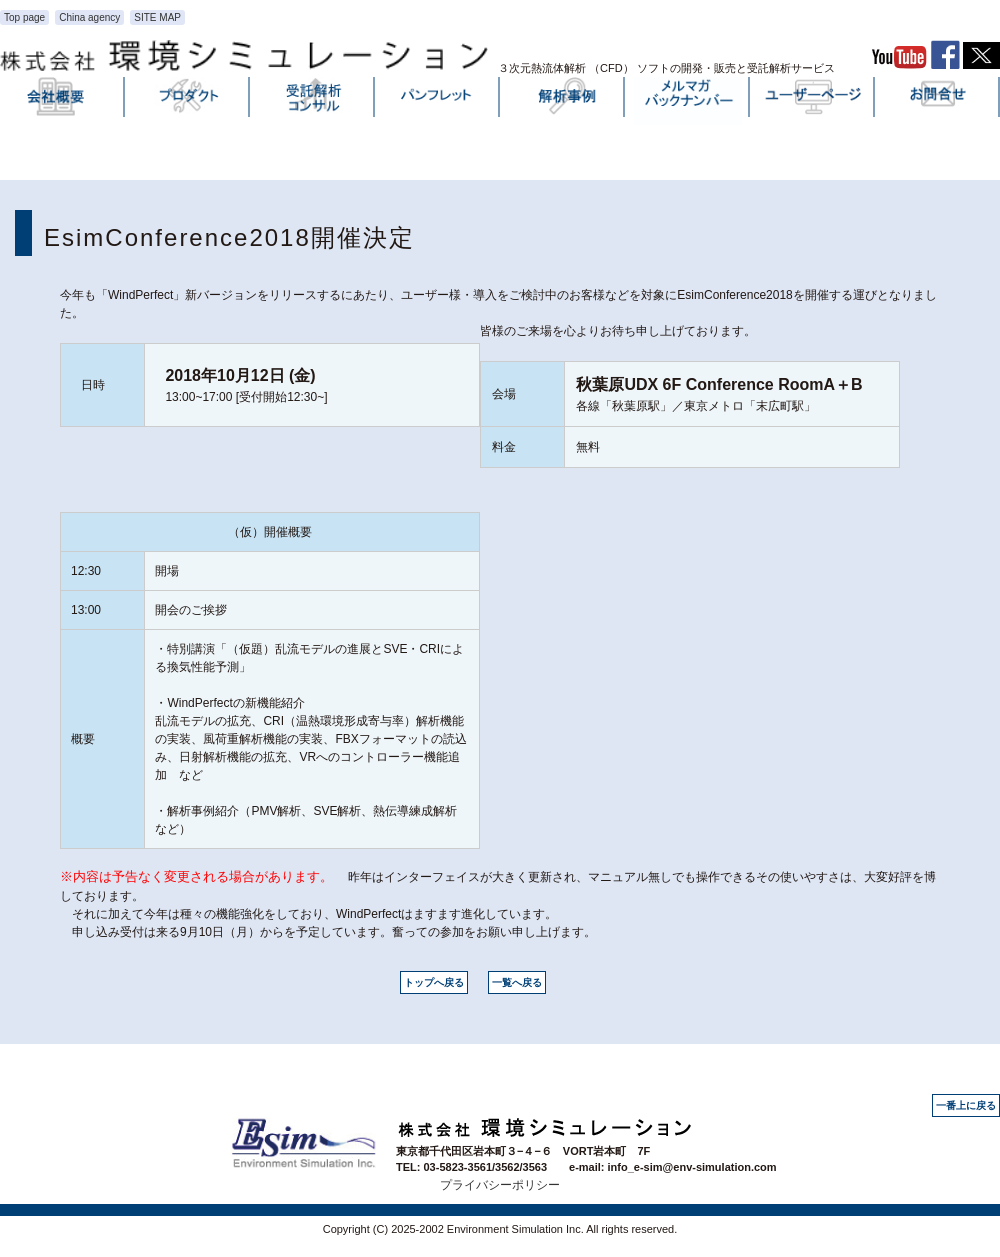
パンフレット (438, 101)
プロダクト (188, 101)
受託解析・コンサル (313, 101)
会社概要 (63, 101)
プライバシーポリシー (500, 1185)
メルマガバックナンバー (688, 101)
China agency (89, 17)
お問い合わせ (938, 101)
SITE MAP (157, 17)
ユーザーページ (813, 101)
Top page (24, 17)
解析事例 (563, 101)
